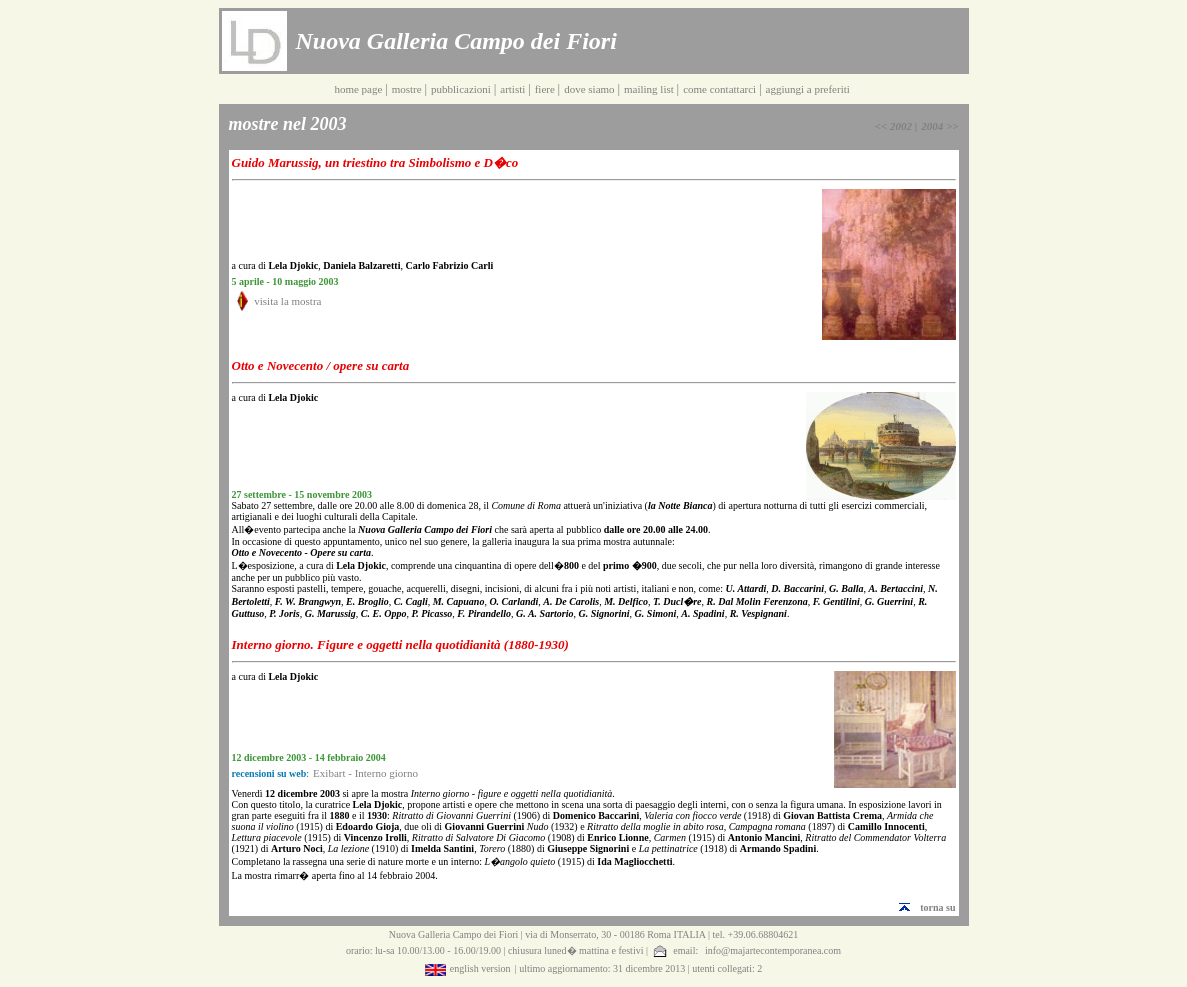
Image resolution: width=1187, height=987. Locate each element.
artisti (514, 89)
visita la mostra (287, 301)
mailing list (650, 89)
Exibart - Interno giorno (365, 773)
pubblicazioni (462, 89)
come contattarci (721, 89)
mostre (408, 89)
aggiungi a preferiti (809, 89)
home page (359, 89)
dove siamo (590, 89)
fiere (546, 89)
